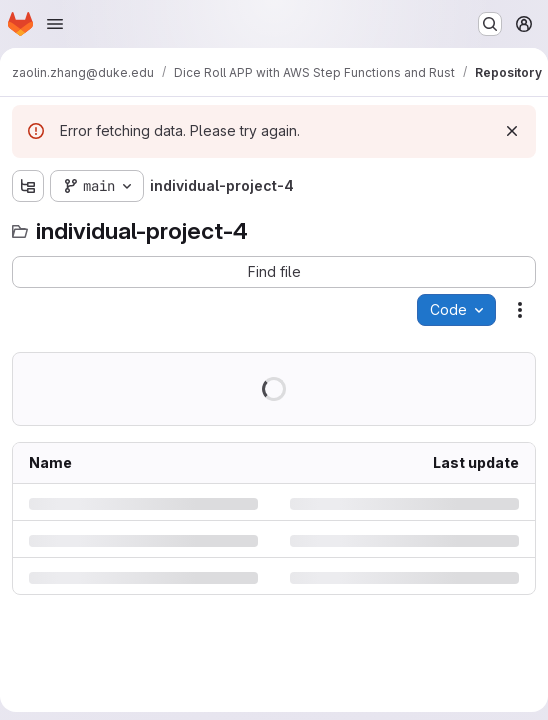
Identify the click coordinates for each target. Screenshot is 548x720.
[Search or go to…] (490, 24)
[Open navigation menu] (55, 24)
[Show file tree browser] (28, 186)
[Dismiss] (512, 131)
